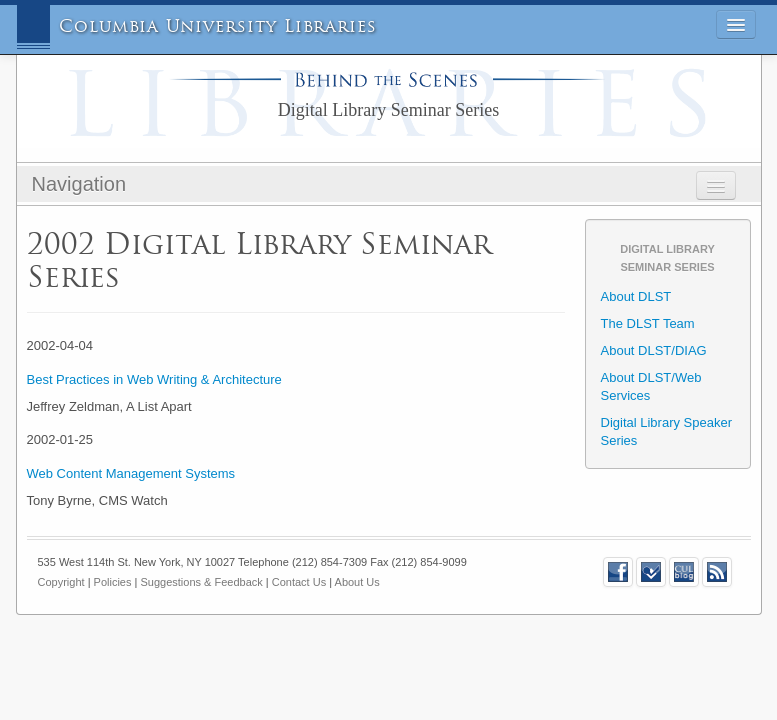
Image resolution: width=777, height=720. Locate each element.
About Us (357, 582)
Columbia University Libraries (218, 26)
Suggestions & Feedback (201, 582)
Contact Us (299, 582)
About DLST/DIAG (654, 350)
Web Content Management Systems (131, 473)
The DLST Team (648, 323)
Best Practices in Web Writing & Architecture (154, 379)
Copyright (61, 582)
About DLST (636, 296)
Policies (113, 582)
